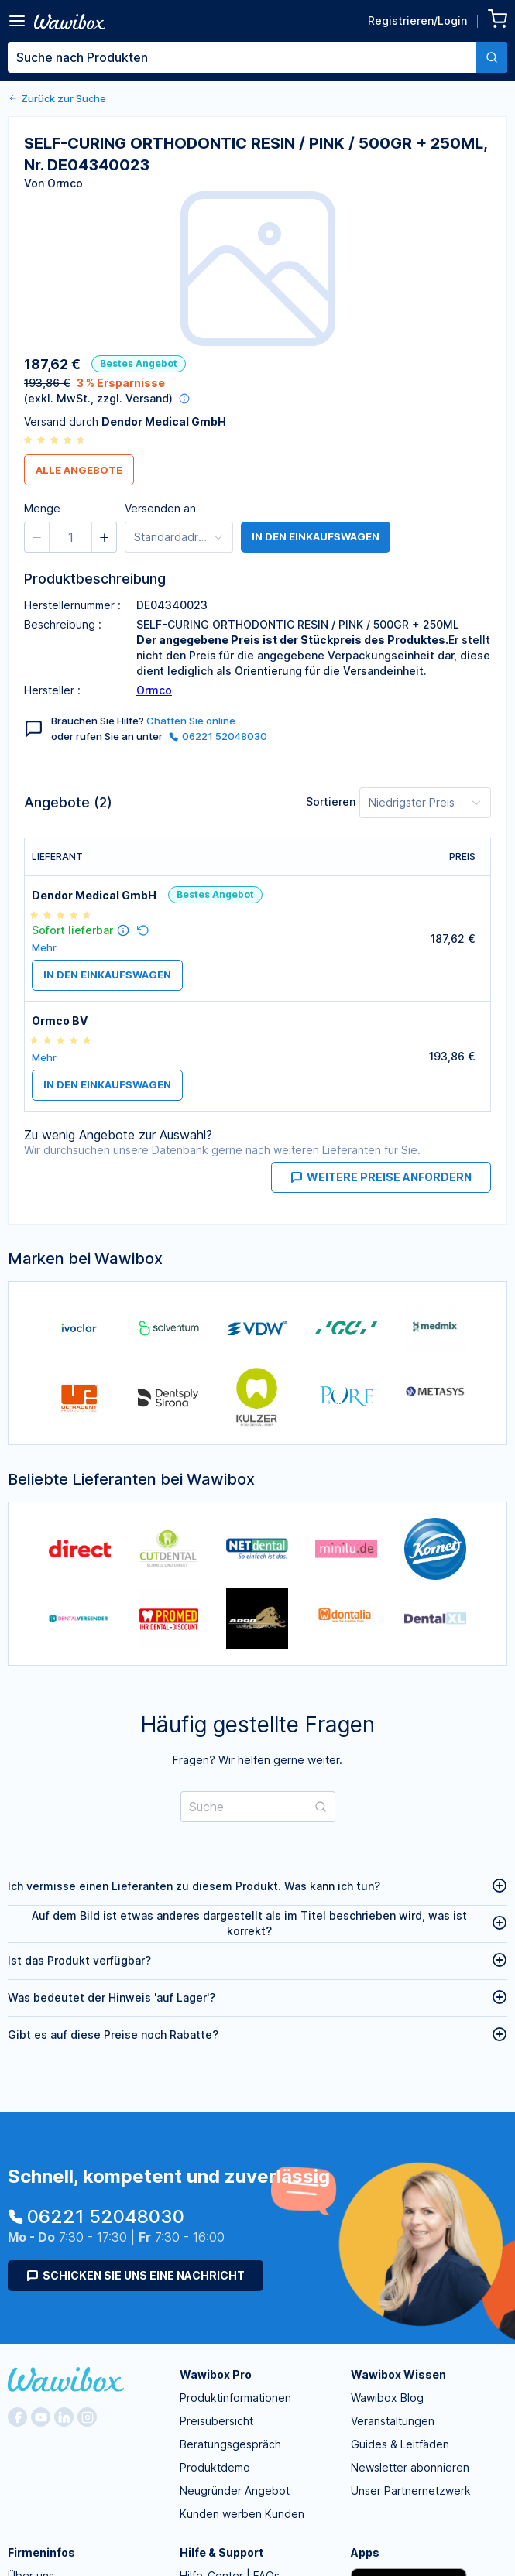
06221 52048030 (218, 736)
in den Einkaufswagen (315, 537)
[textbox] (242, 57)
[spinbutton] (70, 537)
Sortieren (330, 801)
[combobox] (257, 57)
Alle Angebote (79, 470)
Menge (42, 508)
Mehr (44, 948)
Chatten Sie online (190, 720)
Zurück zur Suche (57, 98)
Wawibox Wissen (398, 2374)
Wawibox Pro (216, 2374)
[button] (37, 537)
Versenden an (160, 508)
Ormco (154, 690)
